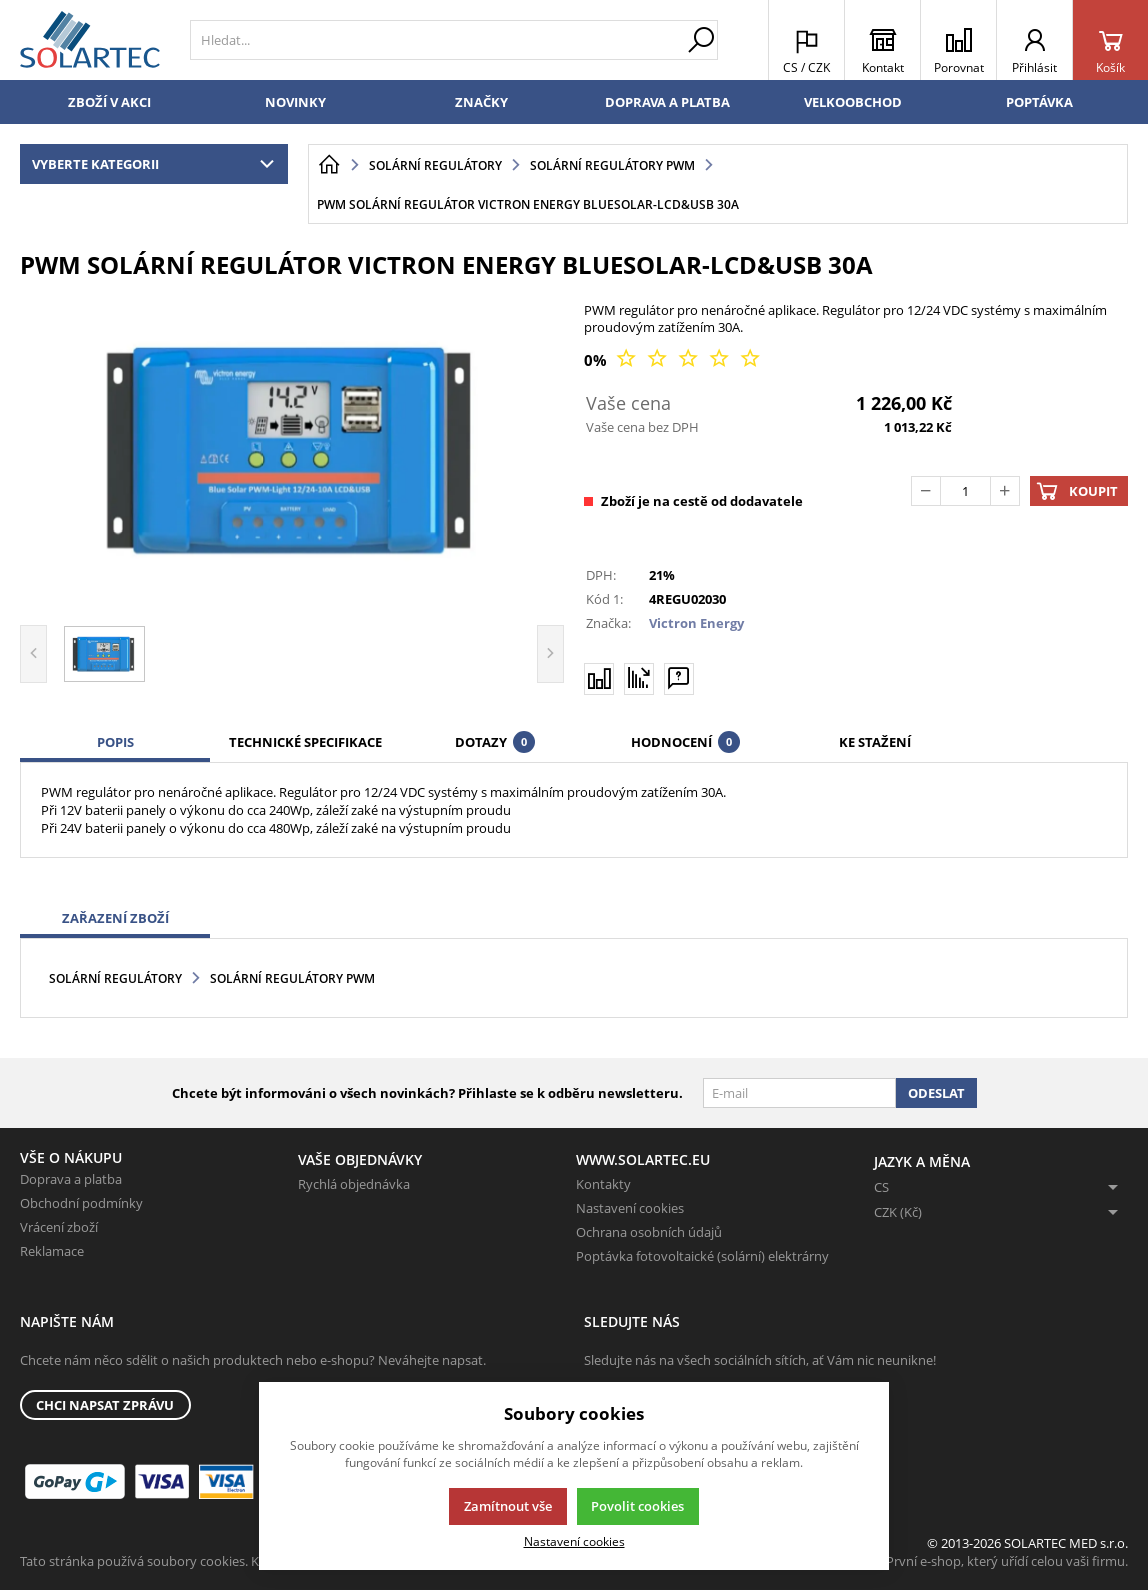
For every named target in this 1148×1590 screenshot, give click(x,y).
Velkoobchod (853, 102)
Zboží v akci (109, 102)
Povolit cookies (637, 1506)
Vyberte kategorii (157, 164)
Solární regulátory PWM (292, 978)
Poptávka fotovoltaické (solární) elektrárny (702, 1256)
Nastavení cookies (630, 1208)
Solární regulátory (115, 978)
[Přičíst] (1005, 491)
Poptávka (1039, 102)
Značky (481, 102)
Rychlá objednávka (354, 1184)
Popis (115, 742)
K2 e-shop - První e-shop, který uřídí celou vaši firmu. (972, 1561)
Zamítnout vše (508, 1506)
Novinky (295, 102)
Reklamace (52, 1251)
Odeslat (936, 1093)
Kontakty (603, 1184)
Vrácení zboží (59, 1227)
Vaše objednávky (360, 1159)
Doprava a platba (667, 102)
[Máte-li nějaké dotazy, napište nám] (679, 678)
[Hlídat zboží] (639, 678)
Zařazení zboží (115, 918)
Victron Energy (696, 623)
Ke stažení (875, 742)
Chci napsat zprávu (105, 1405)
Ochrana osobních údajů (649, 1232)
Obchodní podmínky (81, 1203)
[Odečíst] (926, 491)
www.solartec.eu (643, 1159)
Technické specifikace (305, 742)
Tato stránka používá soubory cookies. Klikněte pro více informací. (215, 1561)
